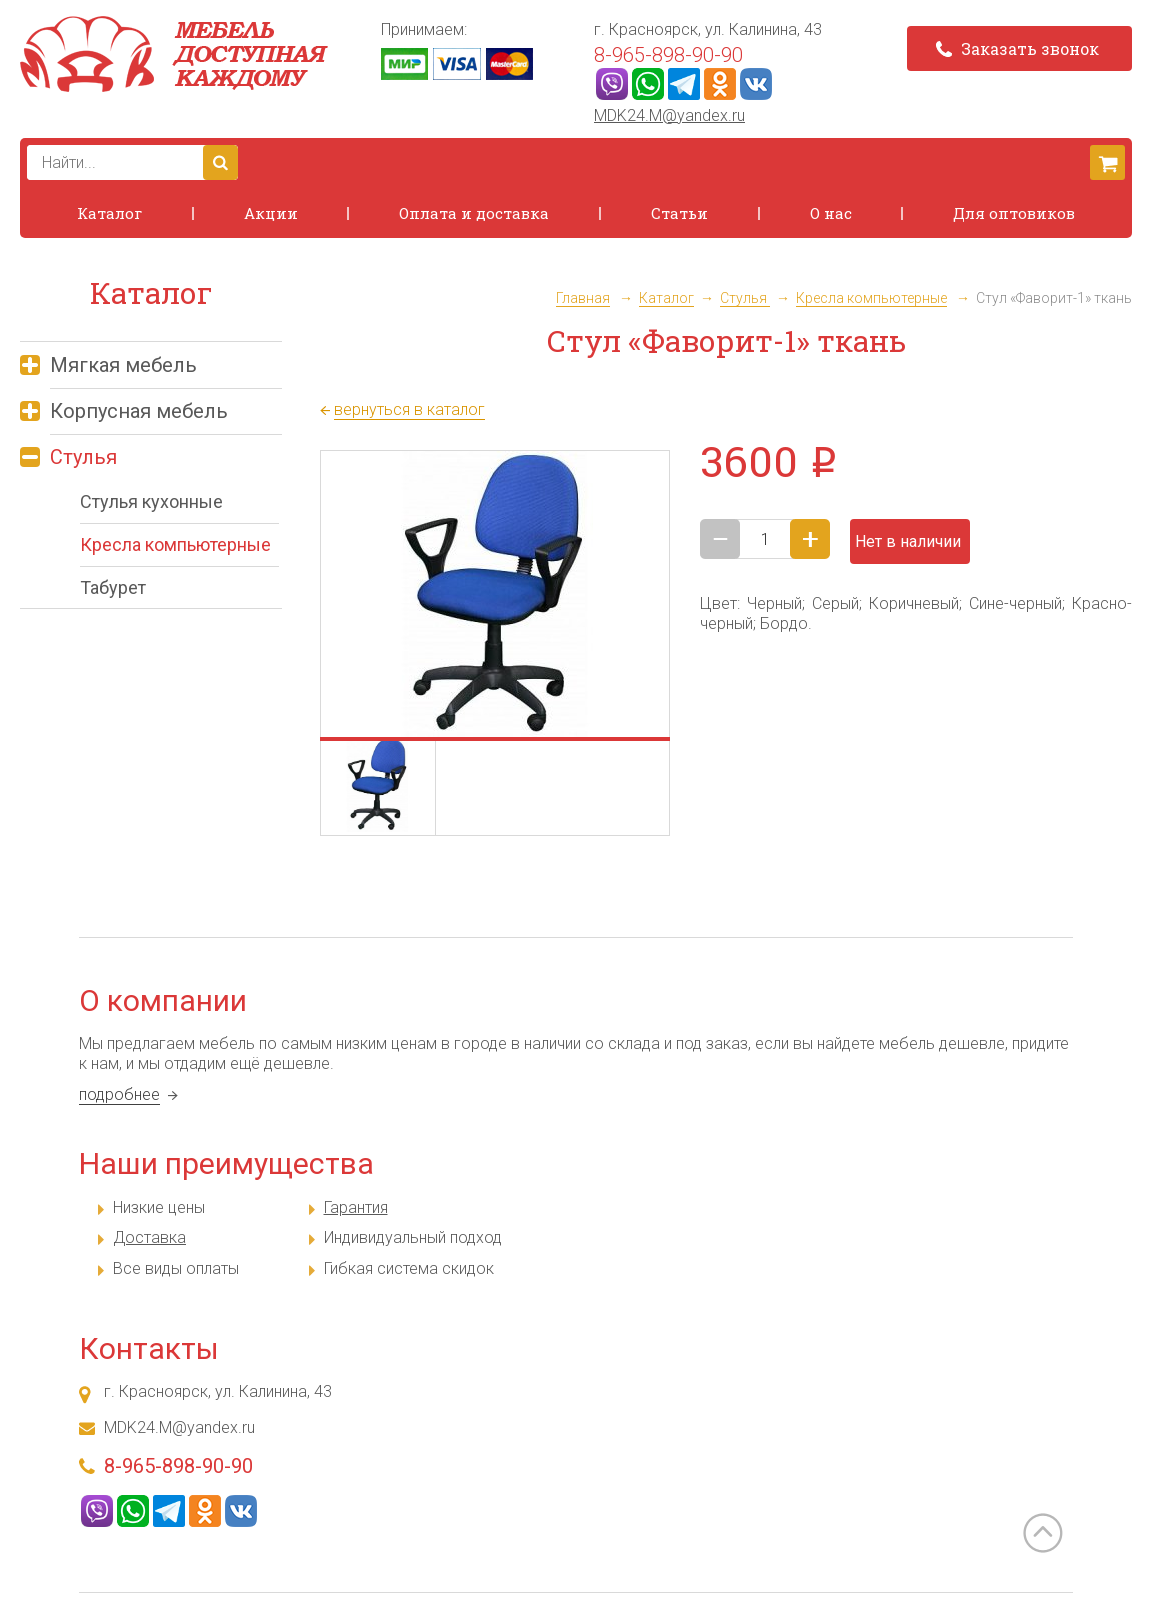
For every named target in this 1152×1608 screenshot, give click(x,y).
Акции (271, 213)
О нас (831, 213)
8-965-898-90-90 (668, 55)
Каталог (109, 213)
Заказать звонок (1017, 48)
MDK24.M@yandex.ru (669, 115)
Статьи (679, 213)
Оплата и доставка (474, 213)
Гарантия (356, 1207)
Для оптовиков (1014, 213)
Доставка (149, 1237)
